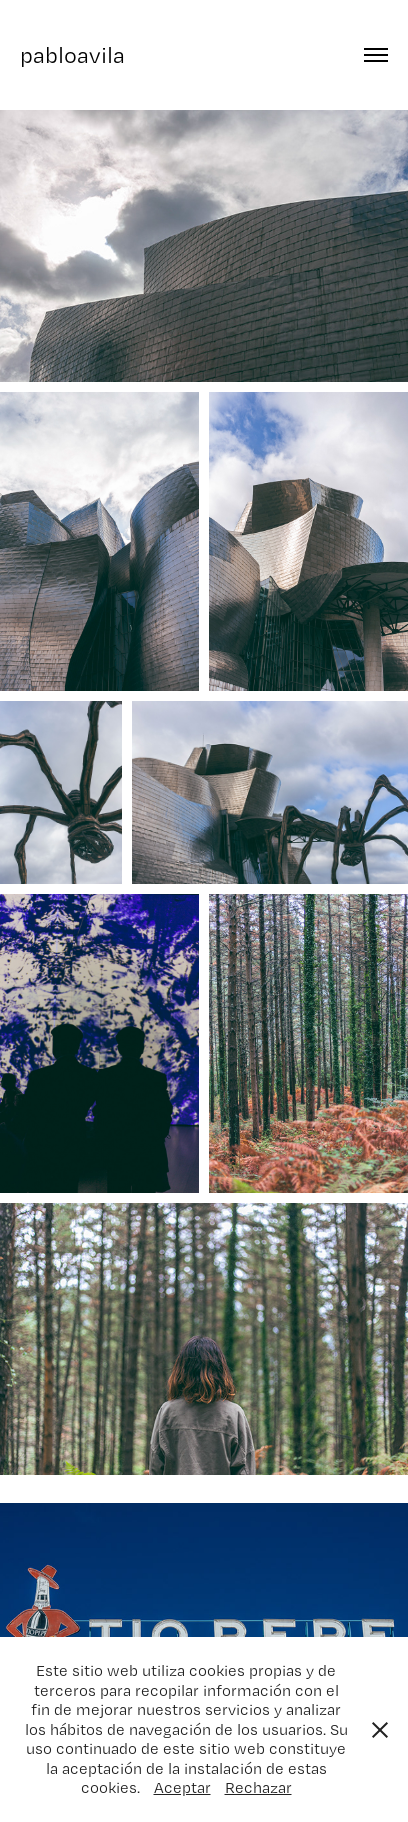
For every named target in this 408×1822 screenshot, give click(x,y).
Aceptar (182, 1787)
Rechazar (258, 1787)
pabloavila (72, 54)
